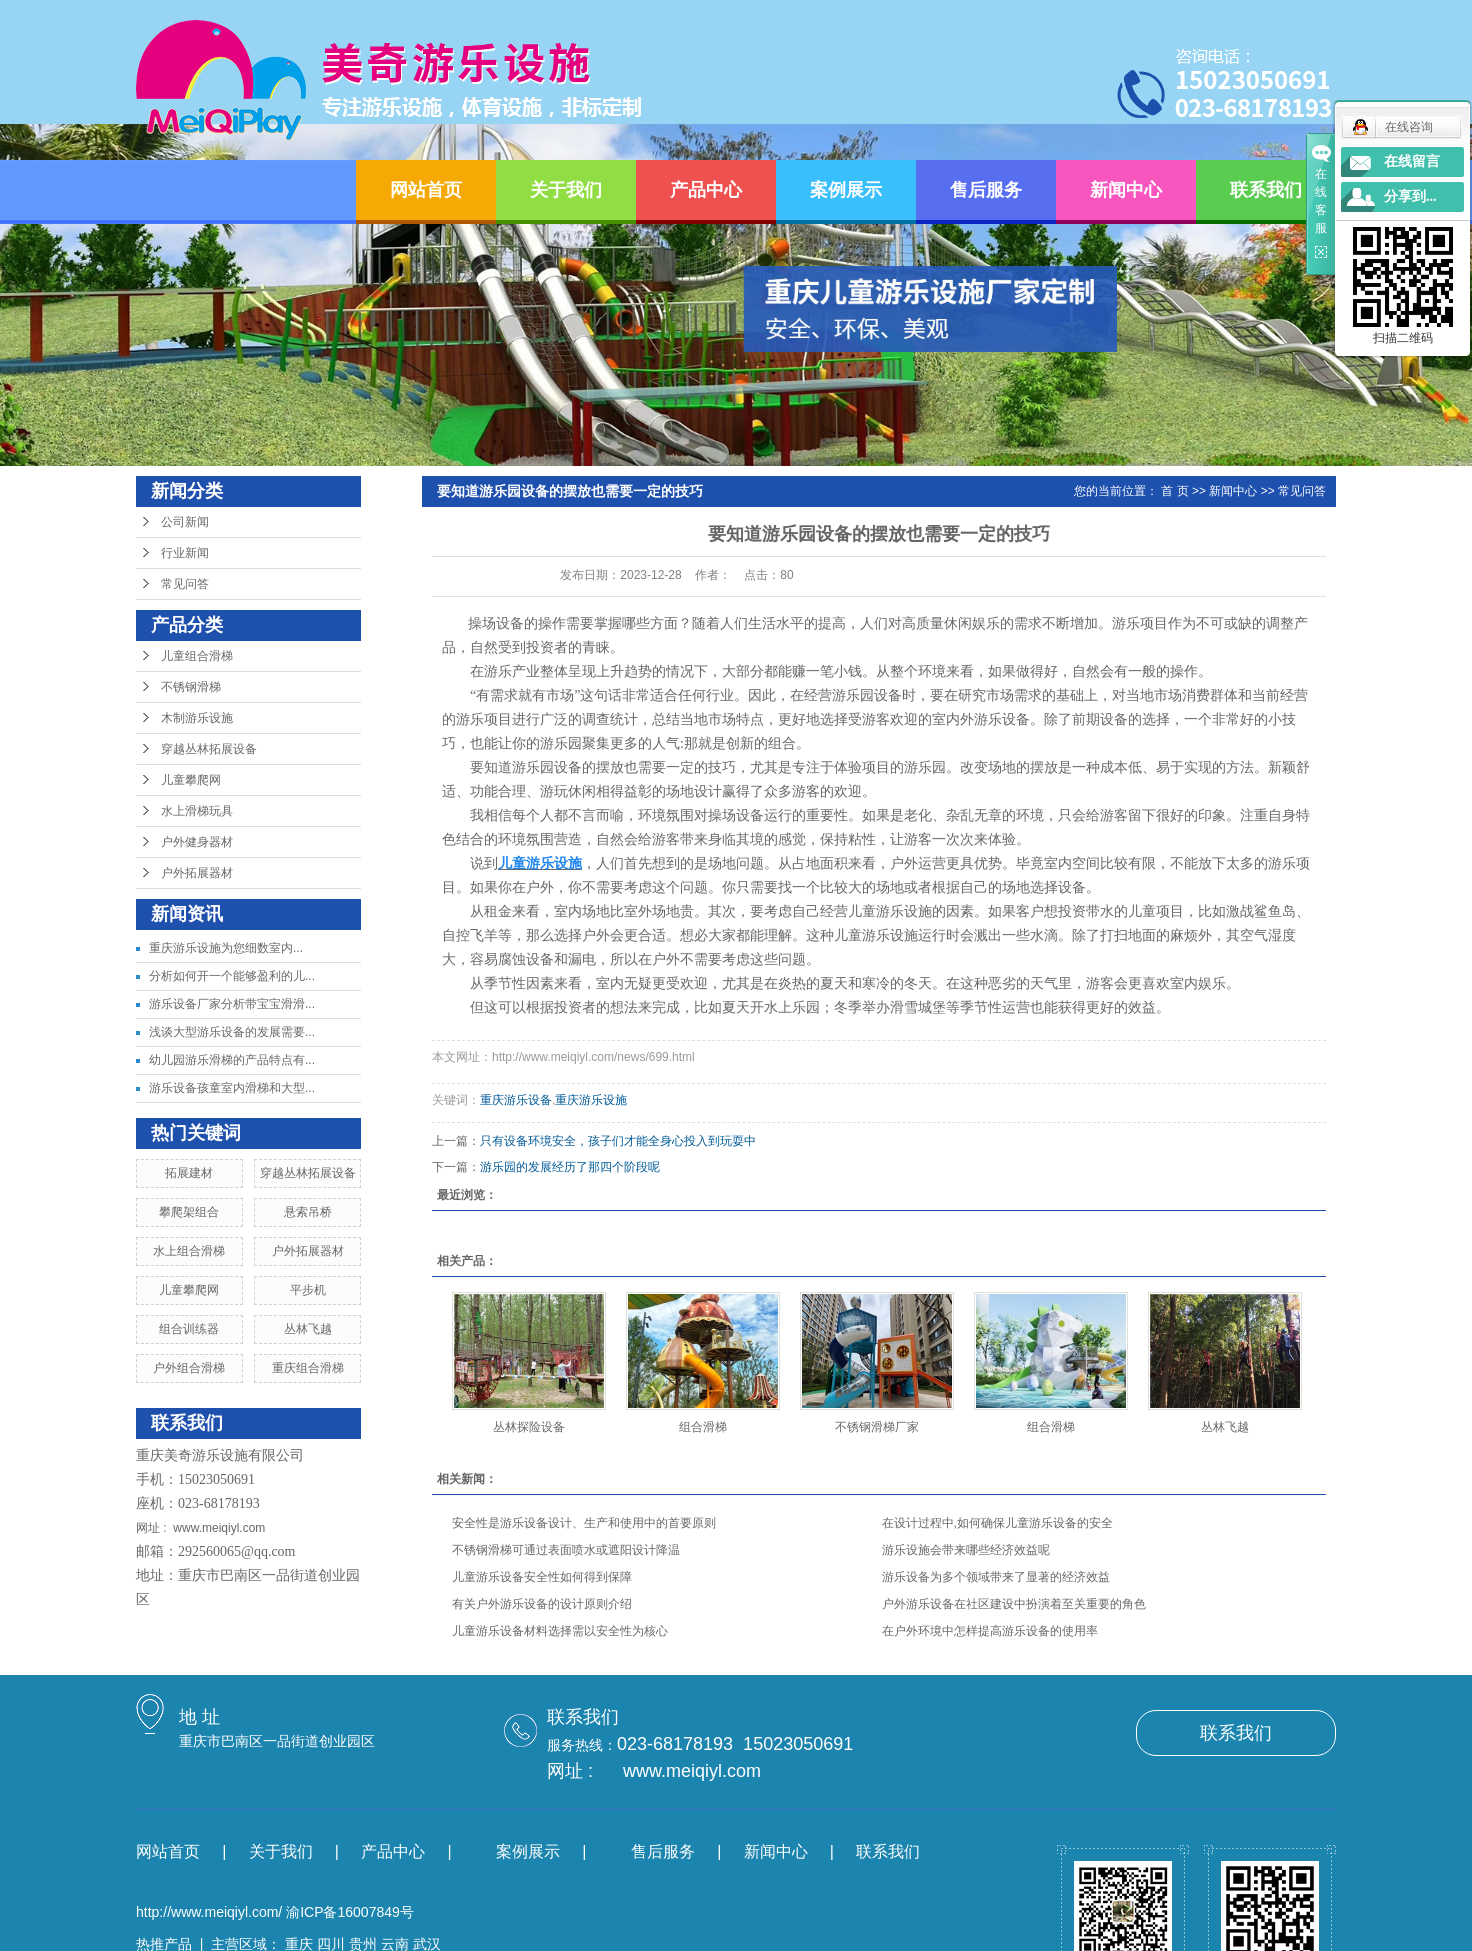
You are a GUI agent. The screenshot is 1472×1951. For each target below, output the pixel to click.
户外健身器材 (197, 842)
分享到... (1410, 196)
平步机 (308, 1290)
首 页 (1174, 491)
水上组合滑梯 (189, 1251)
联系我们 (1266, 190)
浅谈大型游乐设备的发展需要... (232, 1032)
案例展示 (846, 190)
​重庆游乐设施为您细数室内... (226, 948)
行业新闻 (185, 553)
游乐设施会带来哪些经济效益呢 (966, 1550)
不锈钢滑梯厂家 (877, 1427)
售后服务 (986, 190)
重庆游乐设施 (591, 1100)
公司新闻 (185, 522)
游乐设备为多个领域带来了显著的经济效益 (996, 1577)
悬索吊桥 (308, 1212)
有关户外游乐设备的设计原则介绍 (542, 1604)
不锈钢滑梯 (191, 687)
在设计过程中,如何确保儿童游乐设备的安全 (997, 1523)
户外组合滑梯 (189, 1368)
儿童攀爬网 (191, 780)
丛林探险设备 (529, 1427)
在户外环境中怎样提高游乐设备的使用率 (990, 1631)
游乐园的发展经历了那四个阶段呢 (570, 1167)
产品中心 (706, 190)
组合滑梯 (703, 1427)
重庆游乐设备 (516, 1100)
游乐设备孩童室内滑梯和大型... (232, 1088)
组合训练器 (189, 1329)
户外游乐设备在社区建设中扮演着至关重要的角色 (1014, 1604)
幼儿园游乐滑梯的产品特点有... (232, 1060)
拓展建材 (189, 1173)
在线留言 (1412, 161)
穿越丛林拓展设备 (209, 749)
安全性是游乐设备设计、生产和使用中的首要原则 (584, 1523)
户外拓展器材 (197, 873)
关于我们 (566, 190)
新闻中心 (1126, 190)
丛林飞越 (308, 1329)
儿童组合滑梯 (197, 656)
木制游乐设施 (197, 718)
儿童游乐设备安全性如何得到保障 (542, 1577)
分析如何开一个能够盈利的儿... (232, 976)
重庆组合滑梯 (308, 1368)
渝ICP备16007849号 (350, 1912)
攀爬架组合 (189, 1212)
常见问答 (185, 584)
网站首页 (426, 190)
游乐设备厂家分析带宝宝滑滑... (232, 1004)
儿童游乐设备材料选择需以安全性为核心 (560, 1631)
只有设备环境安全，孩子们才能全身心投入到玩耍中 (618, 1141)
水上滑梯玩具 (197, 811)
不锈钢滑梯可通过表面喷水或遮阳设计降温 (566, 1550)
